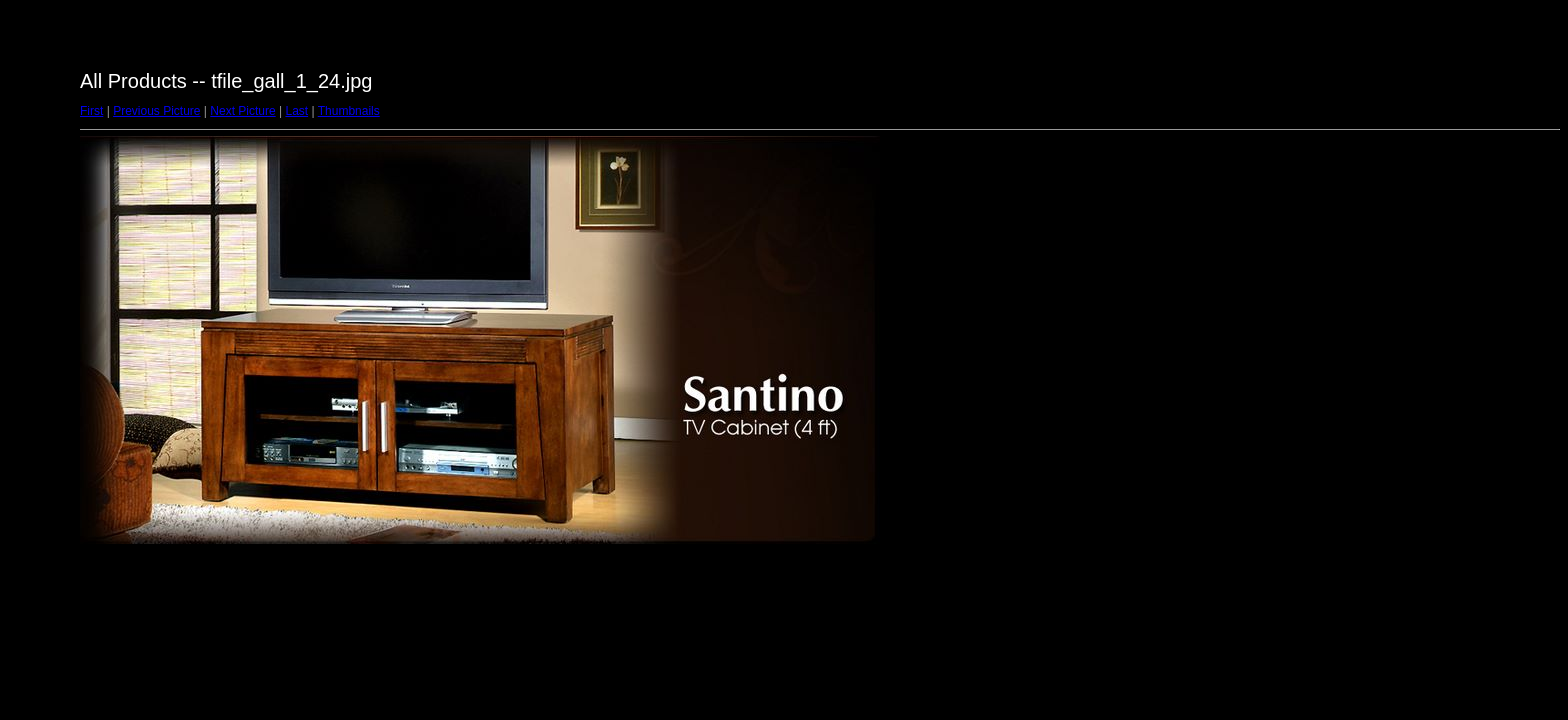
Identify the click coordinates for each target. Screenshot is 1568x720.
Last (296, 111)
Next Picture (242, 111)
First (91, 111)
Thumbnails (349, 111)
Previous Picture (156, 111)
